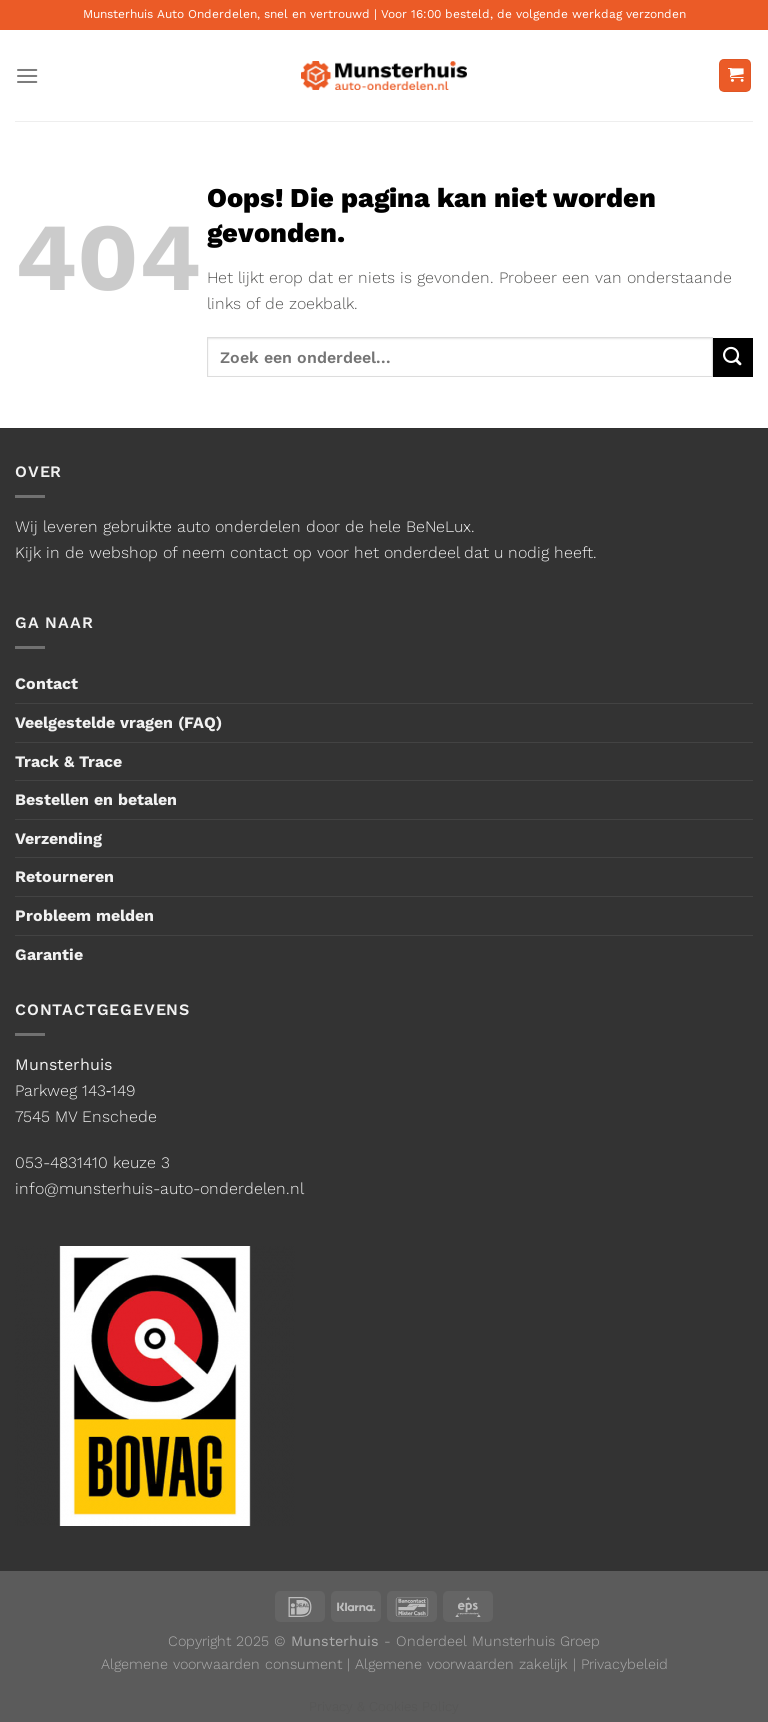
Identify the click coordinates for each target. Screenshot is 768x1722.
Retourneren (64, 876)
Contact (46, 683)
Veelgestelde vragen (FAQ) (118, 722)
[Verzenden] (733, 357)
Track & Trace (68, 761)
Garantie (49, 954)
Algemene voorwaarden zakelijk (461, 1664)
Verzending (58, 838)
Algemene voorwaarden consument (221, 1664)
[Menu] (27, 75)
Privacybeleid (624, 1664)
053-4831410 (61, 1162)
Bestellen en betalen (96, 799)
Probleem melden (84, 915)
